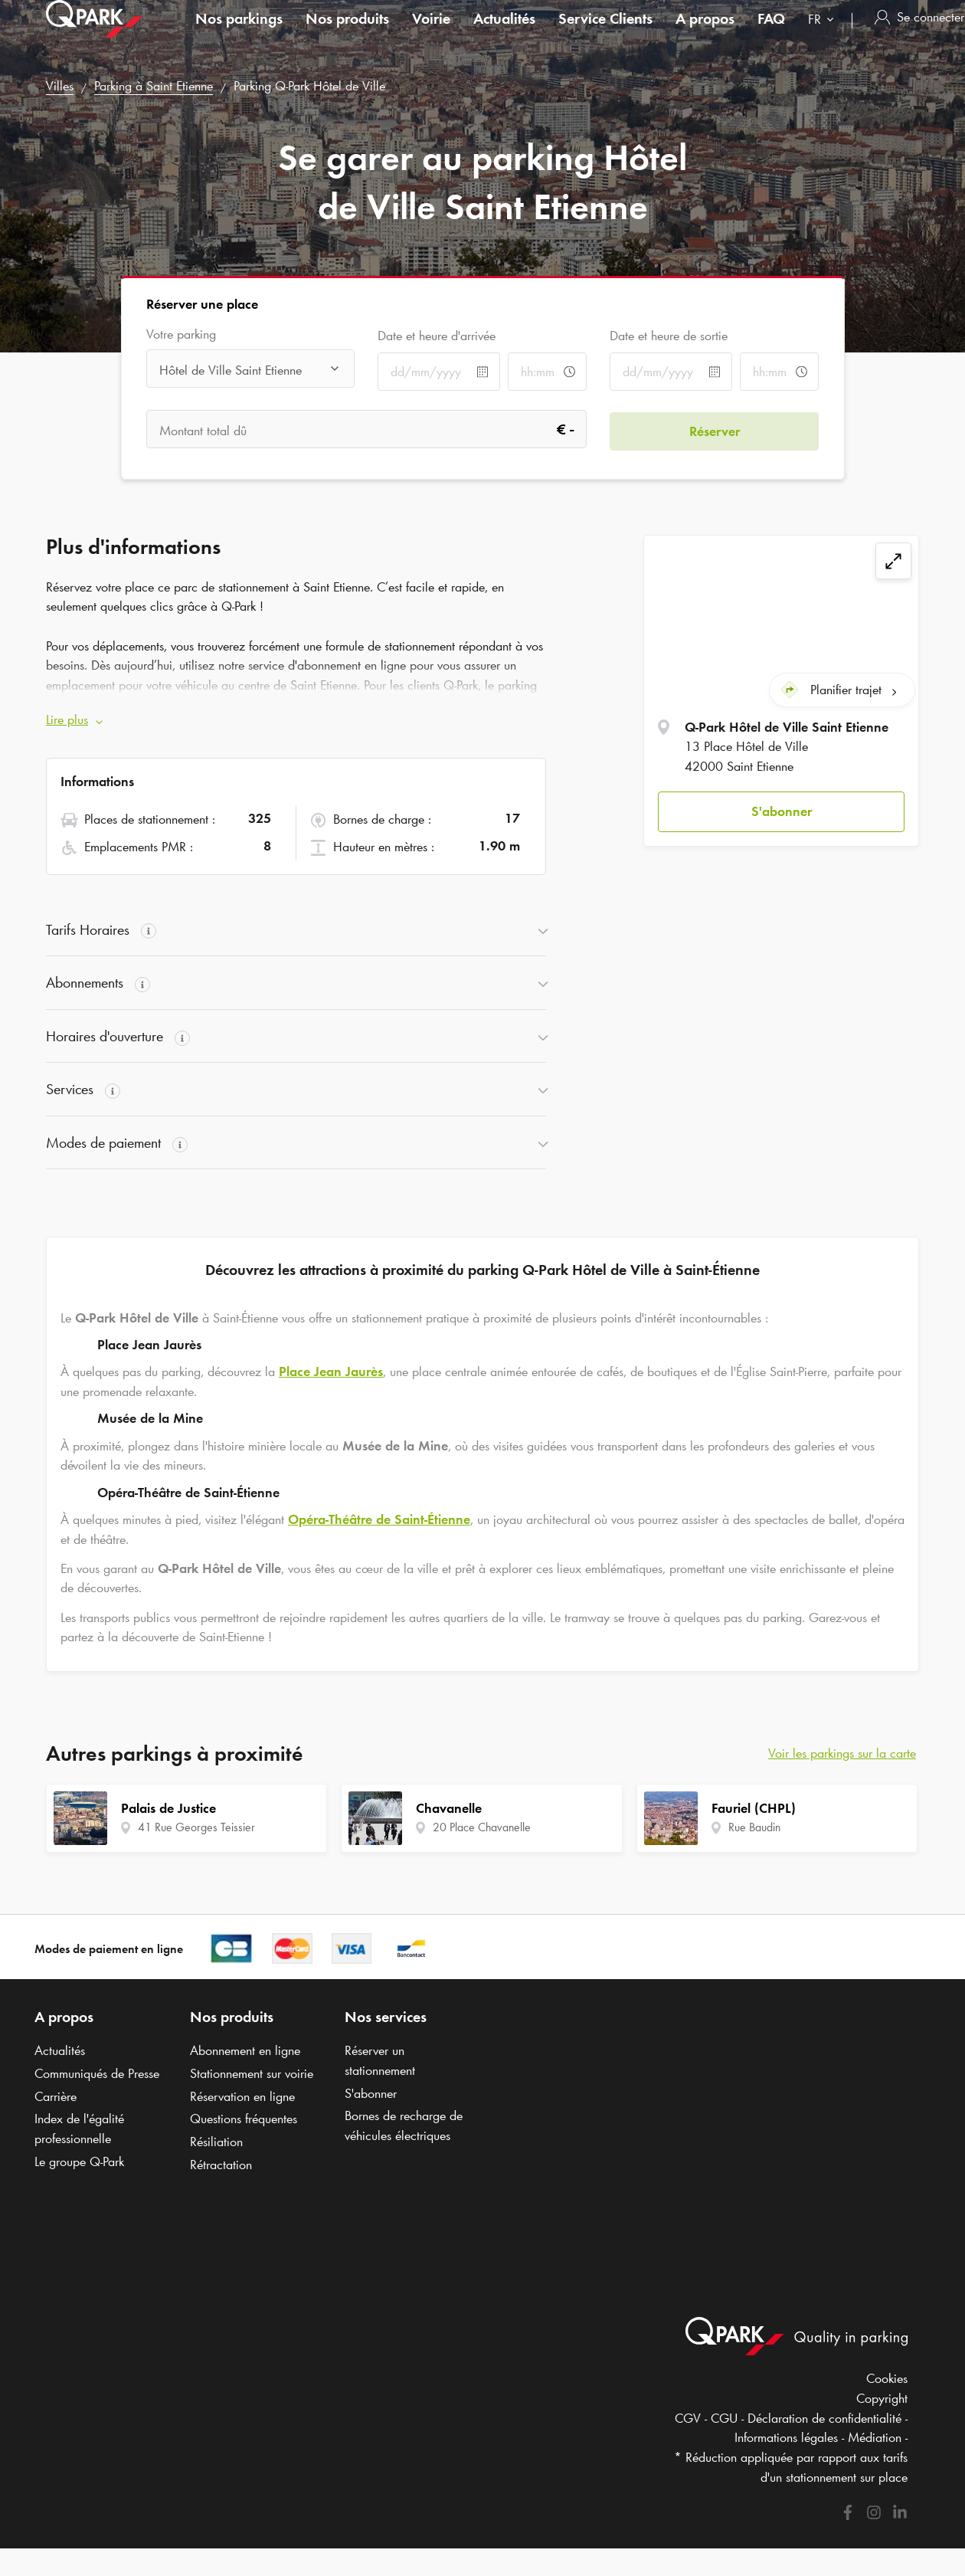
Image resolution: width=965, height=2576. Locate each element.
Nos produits (347, 34)
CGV (688, 2418)
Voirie (431, 34)
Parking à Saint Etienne (153, 85)
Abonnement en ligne (245, 2050)
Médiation (874, 2437)
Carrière (55, 2096)
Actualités (504, 34)
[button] (781, 811)
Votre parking (181, 334)
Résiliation (216, 2141)
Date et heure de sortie (669, 335)
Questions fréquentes (243, 2118)
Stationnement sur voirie (251, 2073)
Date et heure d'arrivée (437, 335)
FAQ (771, 34)
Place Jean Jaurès (331, 1371)
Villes (60, 85)
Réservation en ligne (242, 2096)
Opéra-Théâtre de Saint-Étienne (379, 1519)
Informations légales (786, 2437)
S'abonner (781, 809)
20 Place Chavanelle (482, 1827)
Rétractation (221, 2164)
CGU (724, 2418)
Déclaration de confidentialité (824, 2418)
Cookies (887, 2378)
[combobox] (824, 36)
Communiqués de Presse (96, 2073)
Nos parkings (239, 34)
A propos (705, 34)
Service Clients (605, 34)
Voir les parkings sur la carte (842, 1753)
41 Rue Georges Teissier (196, 1827)
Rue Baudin (754, 1827)
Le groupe (79, 2161)
